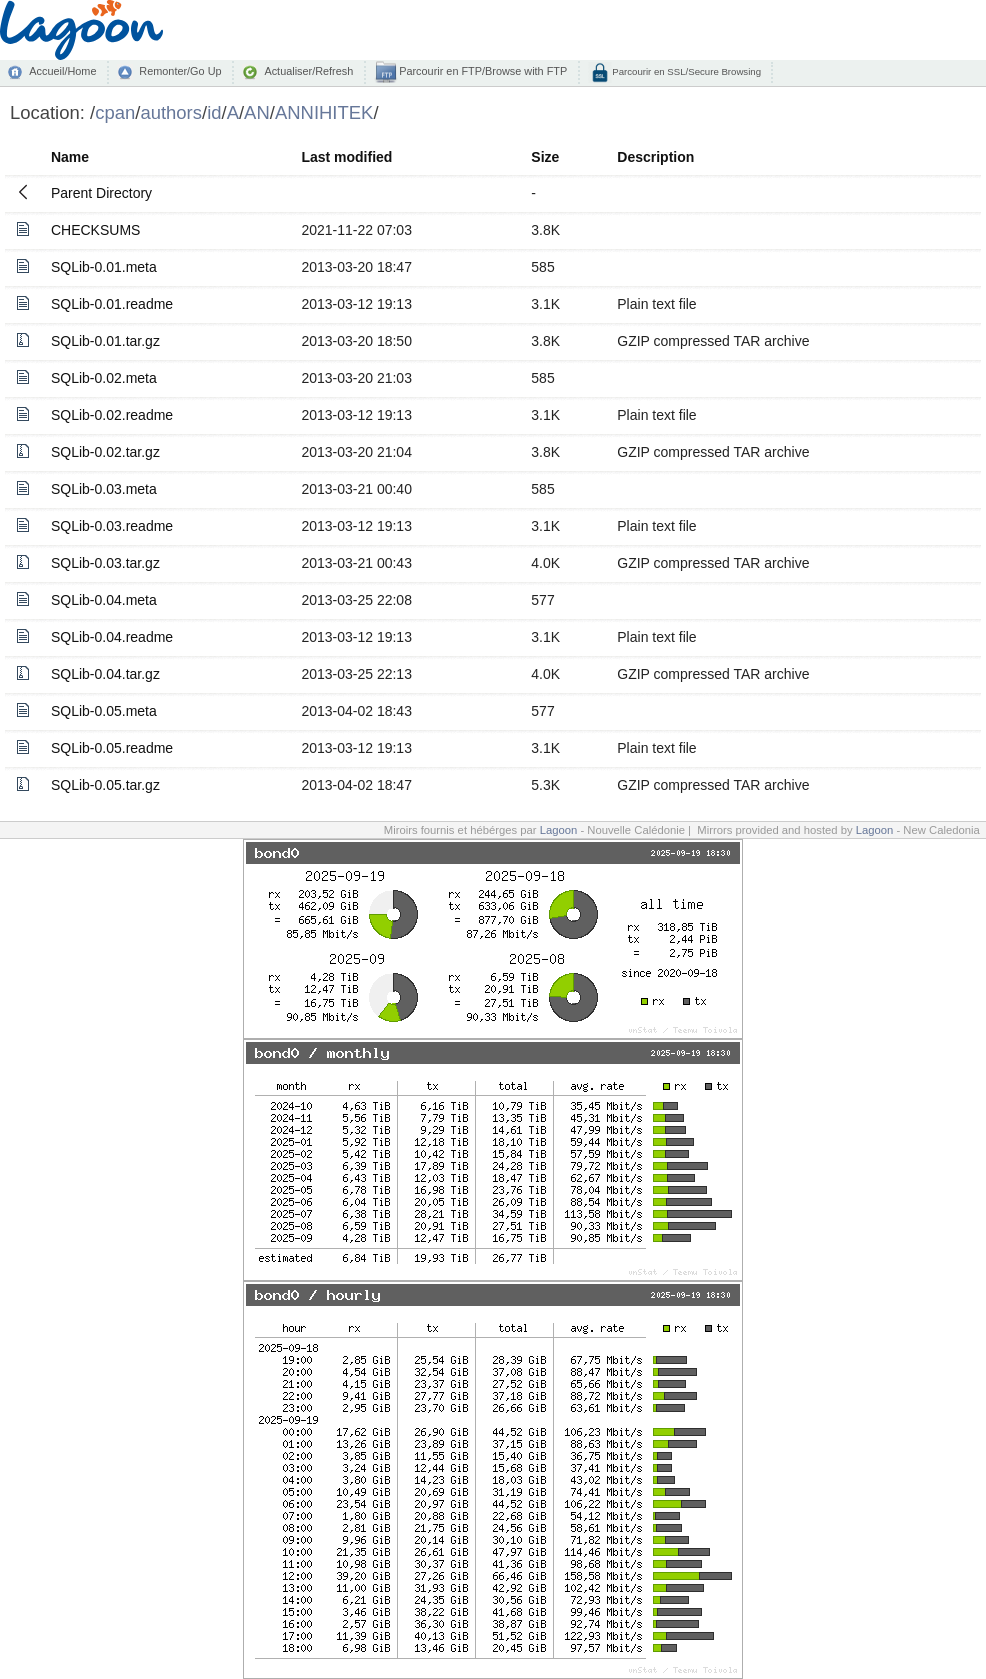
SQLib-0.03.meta (104, 489)
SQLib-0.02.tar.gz (105, 452)
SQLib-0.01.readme (112, 304)
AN (257, 112)
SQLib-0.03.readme (112, 526)
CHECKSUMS (95, 230)
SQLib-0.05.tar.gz (105, 785)
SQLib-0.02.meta (104, 378)
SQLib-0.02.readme (112, 415)
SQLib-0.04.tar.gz (105, 674)
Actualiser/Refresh (308, 71)
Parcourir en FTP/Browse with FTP (481, 71)
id (214, 112)
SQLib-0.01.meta (104, 267)
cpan (115, 112)
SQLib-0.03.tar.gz (105, 563)
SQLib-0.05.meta (104, 711)
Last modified (346, 157)
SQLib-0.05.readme (112, 748)
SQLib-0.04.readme (112, 637)
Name (70, 157)
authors (171, 112)
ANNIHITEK (324, 112)
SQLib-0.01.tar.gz (105, 341)
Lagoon (559, 830)
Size (545, 157)
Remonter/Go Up (180, 71)
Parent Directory (101, 193)
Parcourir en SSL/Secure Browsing (685, 71)
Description (655, 157)
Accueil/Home (62, 71)
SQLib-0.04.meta (104, 600)
